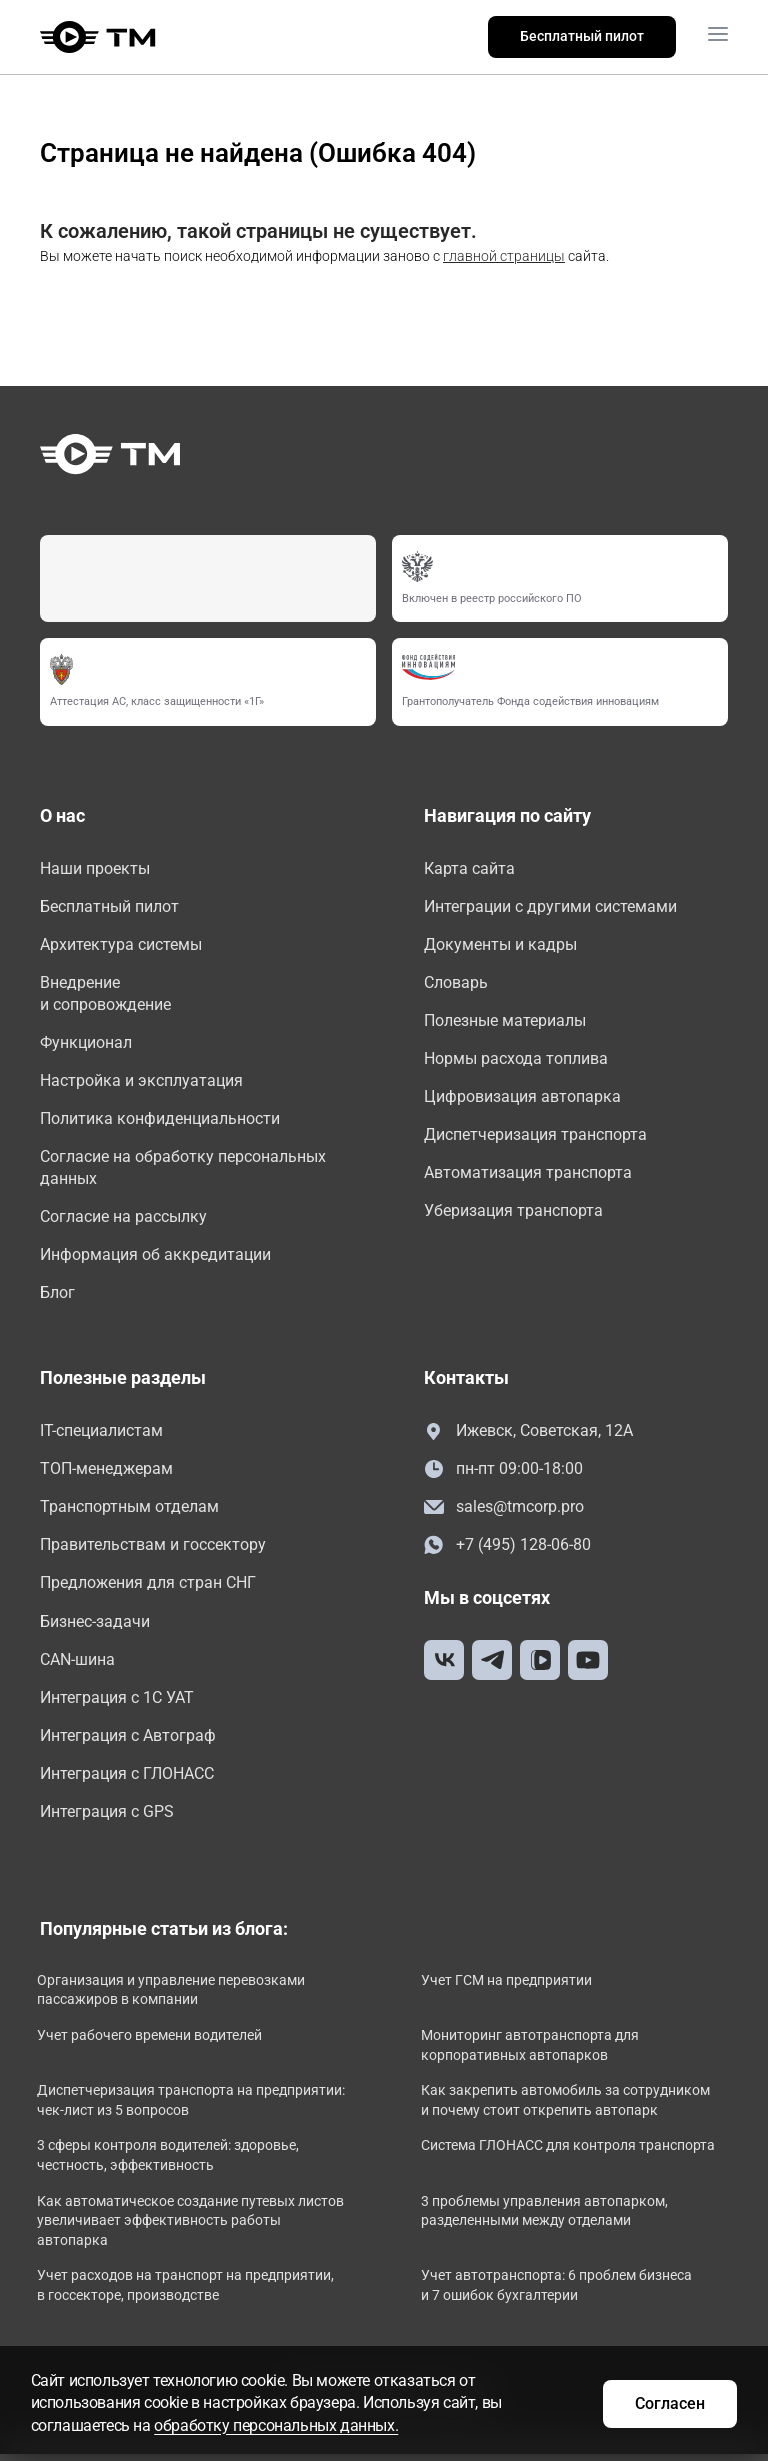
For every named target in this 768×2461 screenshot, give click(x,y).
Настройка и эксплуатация (141, 1082)
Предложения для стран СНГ (148, 1588)
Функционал (86, 1044)
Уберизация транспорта (513, 1213)
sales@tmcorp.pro (504, 1512)
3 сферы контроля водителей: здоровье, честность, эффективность (171, 2164)
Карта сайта (469, 868)
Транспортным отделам (129, 1512)
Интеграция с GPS (107, 1819)
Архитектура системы (121, 944)
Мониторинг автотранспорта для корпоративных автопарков (533, 2053)
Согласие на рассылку (123, 1220)
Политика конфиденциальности (160, 1120)
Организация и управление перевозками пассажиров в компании (174, 1998)
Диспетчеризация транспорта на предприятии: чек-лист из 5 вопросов (171, 2108)
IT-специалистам (101, 1435)
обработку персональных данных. (278, 2425)
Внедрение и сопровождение (105, 994)
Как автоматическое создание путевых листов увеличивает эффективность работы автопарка (186, 2228)
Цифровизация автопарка (522, 1098)
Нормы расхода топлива (516, 1060)
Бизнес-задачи (95, 1627)
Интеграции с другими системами (550, 906)
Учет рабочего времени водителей (152, 2043)
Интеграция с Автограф (128, 1742)
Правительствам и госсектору (153, 1550)
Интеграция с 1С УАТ (117, 1703)
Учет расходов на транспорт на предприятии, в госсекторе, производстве (188, 2294)
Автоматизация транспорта (528, 1175)
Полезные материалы (505, 1021)
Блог (57, 1296)
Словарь (456, 983)
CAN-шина (77, 1665)
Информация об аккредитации (155, 1258)
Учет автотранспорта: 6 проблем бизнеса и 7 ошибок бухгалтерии (559, 2294)
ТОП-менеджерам (106, 1473)
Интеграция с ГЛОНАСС (127, 1780)
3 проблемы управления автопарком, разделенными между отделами (547, 2219)
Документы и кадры (500, 944)
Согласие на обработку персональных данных (183, 1170)
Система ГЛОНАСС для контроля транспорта (571, 2154)
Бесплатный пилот (582, 36)
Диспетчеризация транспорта (535, 1136)
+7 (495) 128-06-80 (507, 1551)
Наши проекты (95, 868)
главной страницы (504, 256)
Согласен (669, 2402)
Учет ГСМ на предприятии (509, 1988)
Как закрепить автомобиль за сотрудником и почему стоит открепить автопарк (568, 2108)
